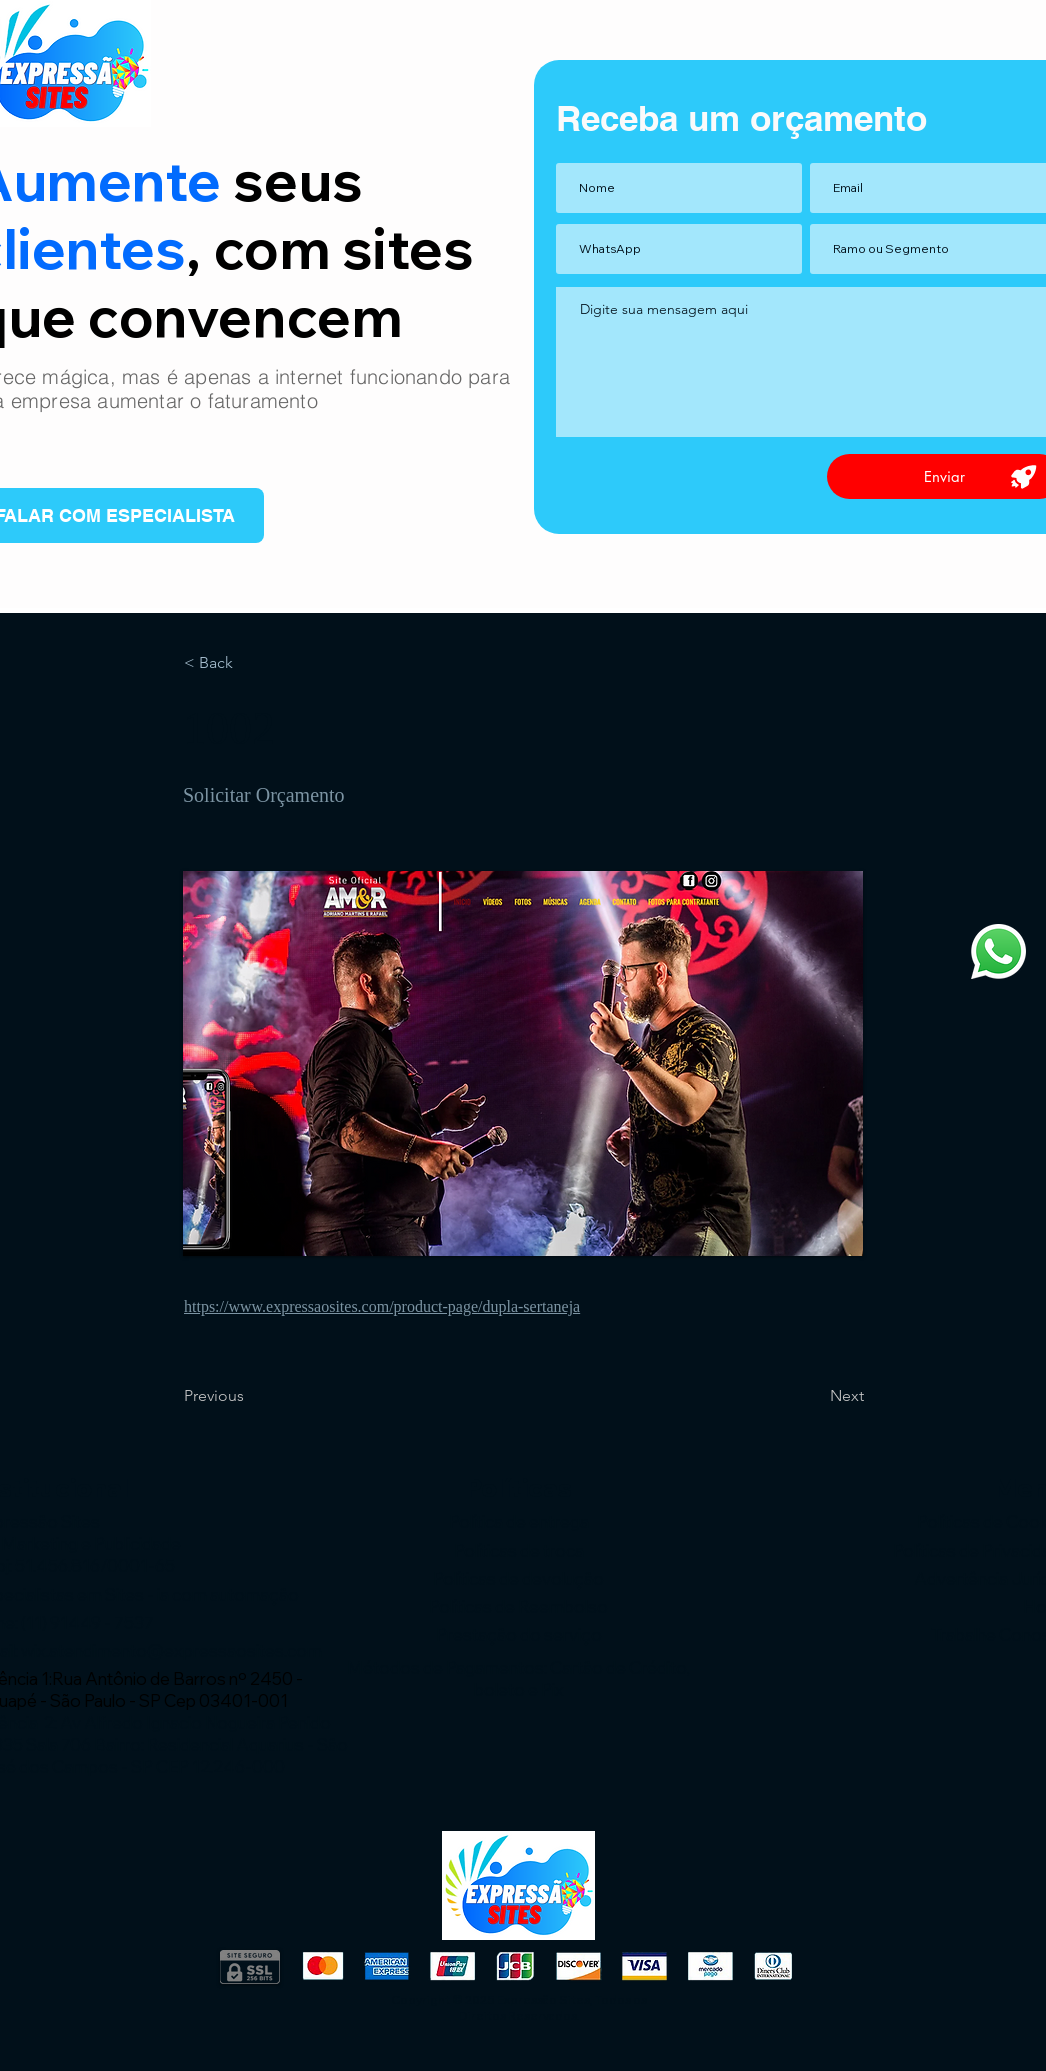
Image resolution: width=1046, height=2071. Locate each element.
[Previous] (250, 1396)
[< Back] (250, 663)
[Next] (814, 1396)
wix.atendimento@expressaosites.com (171, 1650)
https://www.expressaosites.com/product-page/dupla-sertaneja (382, 1306)
